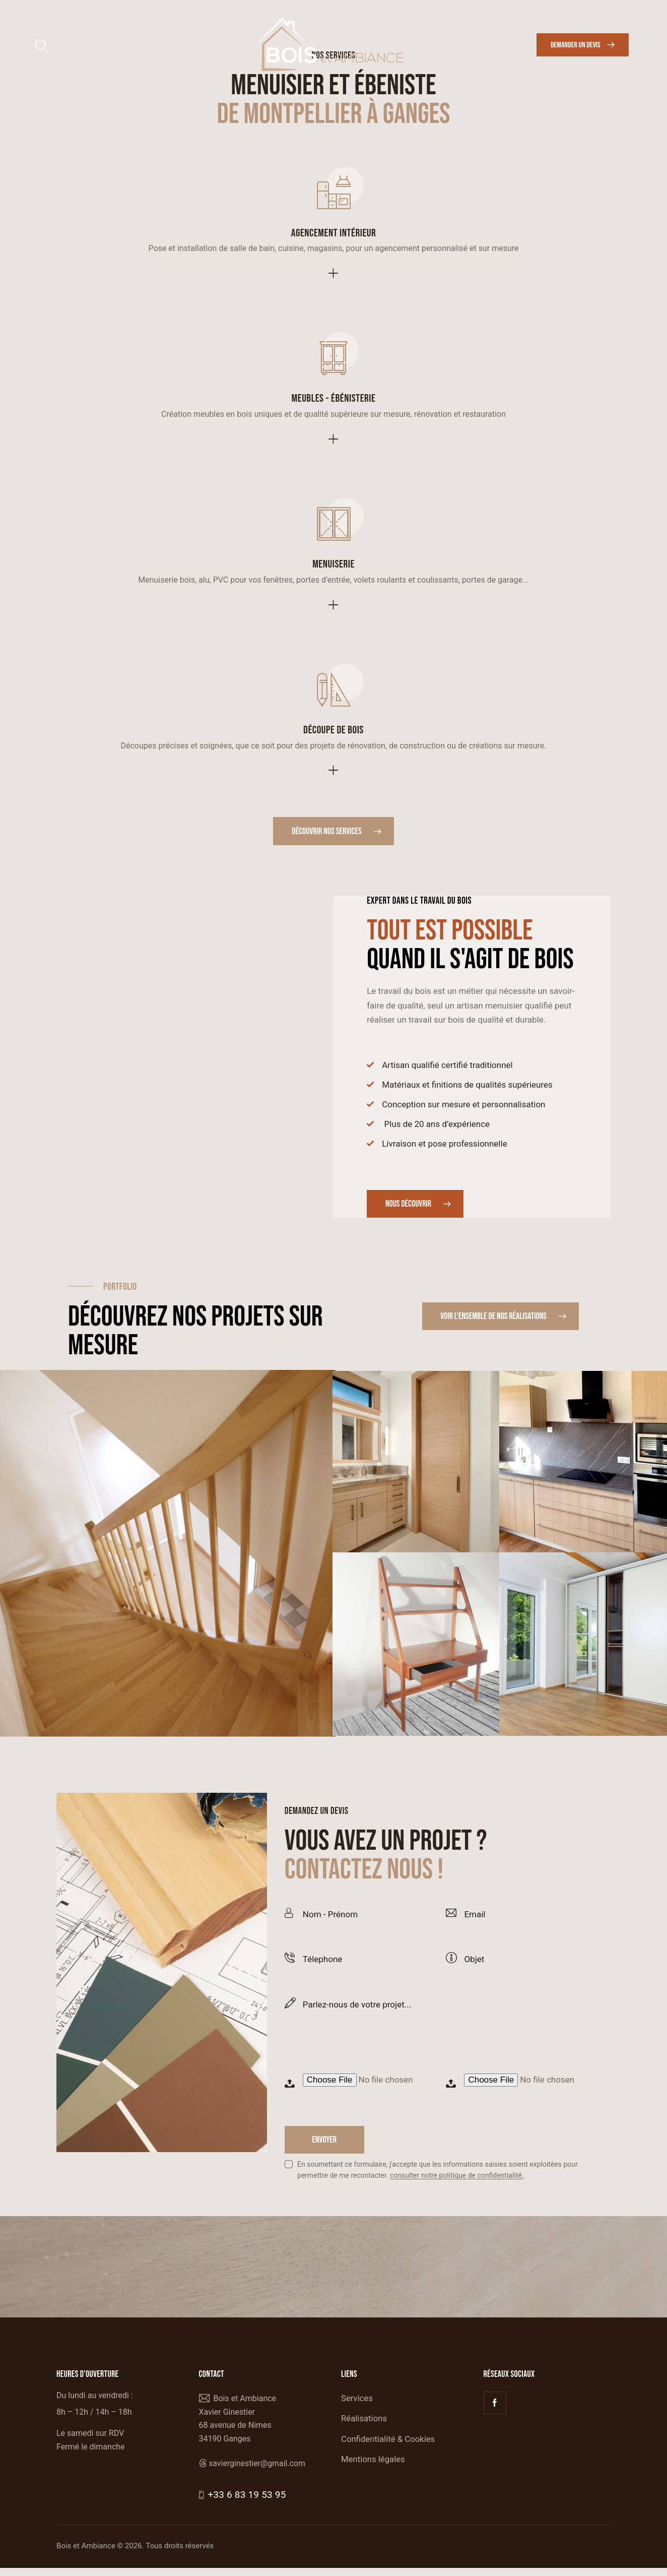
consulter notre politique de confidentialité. (456, 2183)
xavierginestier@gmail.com (257, 2471)
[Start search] (41, 46)
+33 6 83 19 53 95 (245, 2502)
